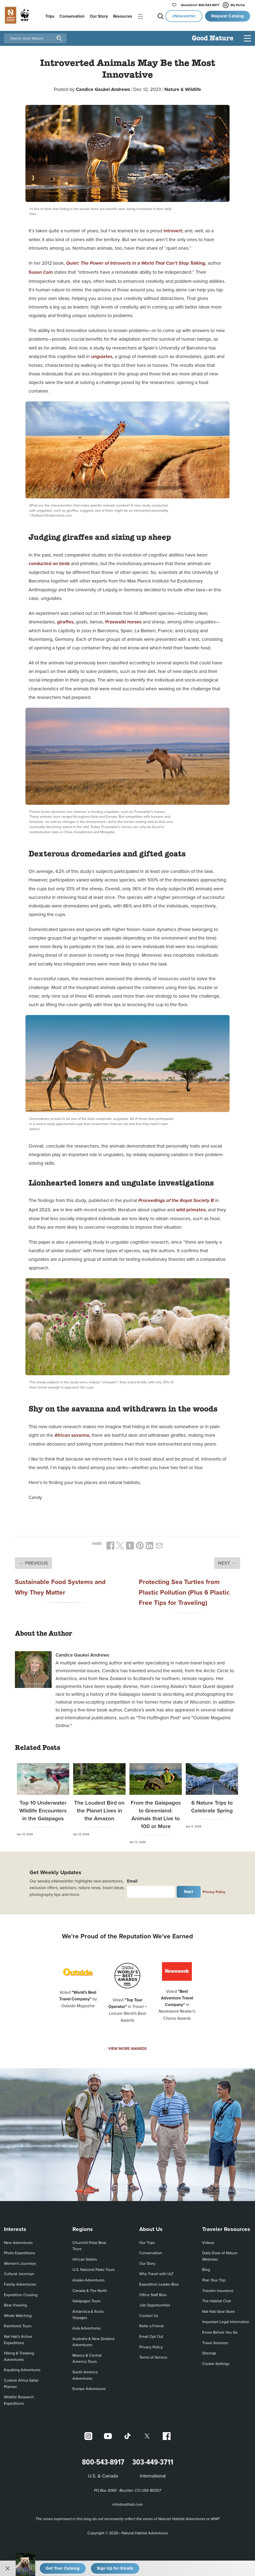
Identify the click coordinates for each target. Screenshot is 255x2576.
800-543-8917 (200, 5)
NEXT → (227, 1561)
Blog (206, 2268)
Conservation (150, 2251)
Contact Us (148, 2314)
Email (132, 1879)
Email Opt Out (151, 2335)
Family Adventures (20, 2282)
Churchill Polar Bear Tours (89, 2244)
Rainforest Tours (17, 2324)
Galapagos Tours (86, 2299)
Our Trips (147, 2241)
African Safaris (84, 2257)
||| (140, 17)
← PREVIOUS (33, 1561)
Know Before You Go (220, 2330)
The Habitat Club (216, 2299)
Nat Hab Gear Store (218, 2310)
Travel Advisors (215, 2341)
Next (188, 1890)
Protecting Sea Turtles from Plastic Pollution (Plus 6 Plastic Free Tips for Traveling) (184, 1590)
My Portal (234, 5)
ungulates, (102, 354)
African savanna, (73, 1433)
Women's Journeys (20, 2262)
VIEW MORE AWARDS (127, 2047)
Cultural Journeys (19, 2272)
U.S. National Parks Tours (93, 2268)
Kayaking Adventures (22, 2368)
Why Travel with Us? (156, 2272)
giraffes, (66, 620)
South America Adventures (85, 2373)
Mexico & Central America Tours (87, 2357)
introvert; (173, 229)
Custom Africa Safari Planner (21, 2382)
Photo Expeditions (19, 2251)
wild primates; (191, 1208)
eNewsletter (184, 16)
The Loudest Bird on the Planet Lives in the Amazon (99, 1809)
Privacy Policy (214, 1890)
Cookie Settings (215, 2362)
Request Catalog (227, 16)
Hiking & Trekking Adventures (19, 2355)
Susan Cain (41, 270)
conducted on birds (49, 561)
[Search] (59, 37)
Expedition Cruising (20, 2293)
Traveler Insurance (217, 2289)
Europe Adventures (88, 2387)
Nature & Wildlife (182, 87)
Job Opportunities (154, 2303)
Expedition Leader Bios (159, 2282)
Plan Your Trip (213, 2278)
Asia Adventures (86, 2326)
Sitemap (209, 2351)
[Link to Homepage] (17, 16)
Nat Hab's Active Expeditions (18, 2338)
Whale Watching (18, 2314)
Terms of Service (153, 2355)
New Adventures (18, 2241)
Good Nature (212, 37)
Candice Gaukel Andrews (103, 87)
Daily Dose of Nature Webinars (219, 2254)
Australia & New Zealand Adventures (93, 2340)
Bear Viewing (15, 2303)
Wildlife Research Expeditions (19, 2398)
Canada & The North (89, 2289)
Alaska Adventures (88, 2278)
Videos (208, 2241)
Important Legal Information (225, 2320)
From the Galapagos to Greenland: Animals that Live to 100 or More (156, 1813)
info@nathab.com (127, 2503)
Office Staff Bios (152, 2293)
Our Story (147, 2262)
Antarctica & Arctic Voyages (88, 2313)
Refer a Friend (151, 2324)
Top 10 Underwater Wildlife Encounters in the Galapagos (43, 1809)
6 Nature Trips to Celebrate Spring (212, 1805)
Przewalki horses (123, 620)
